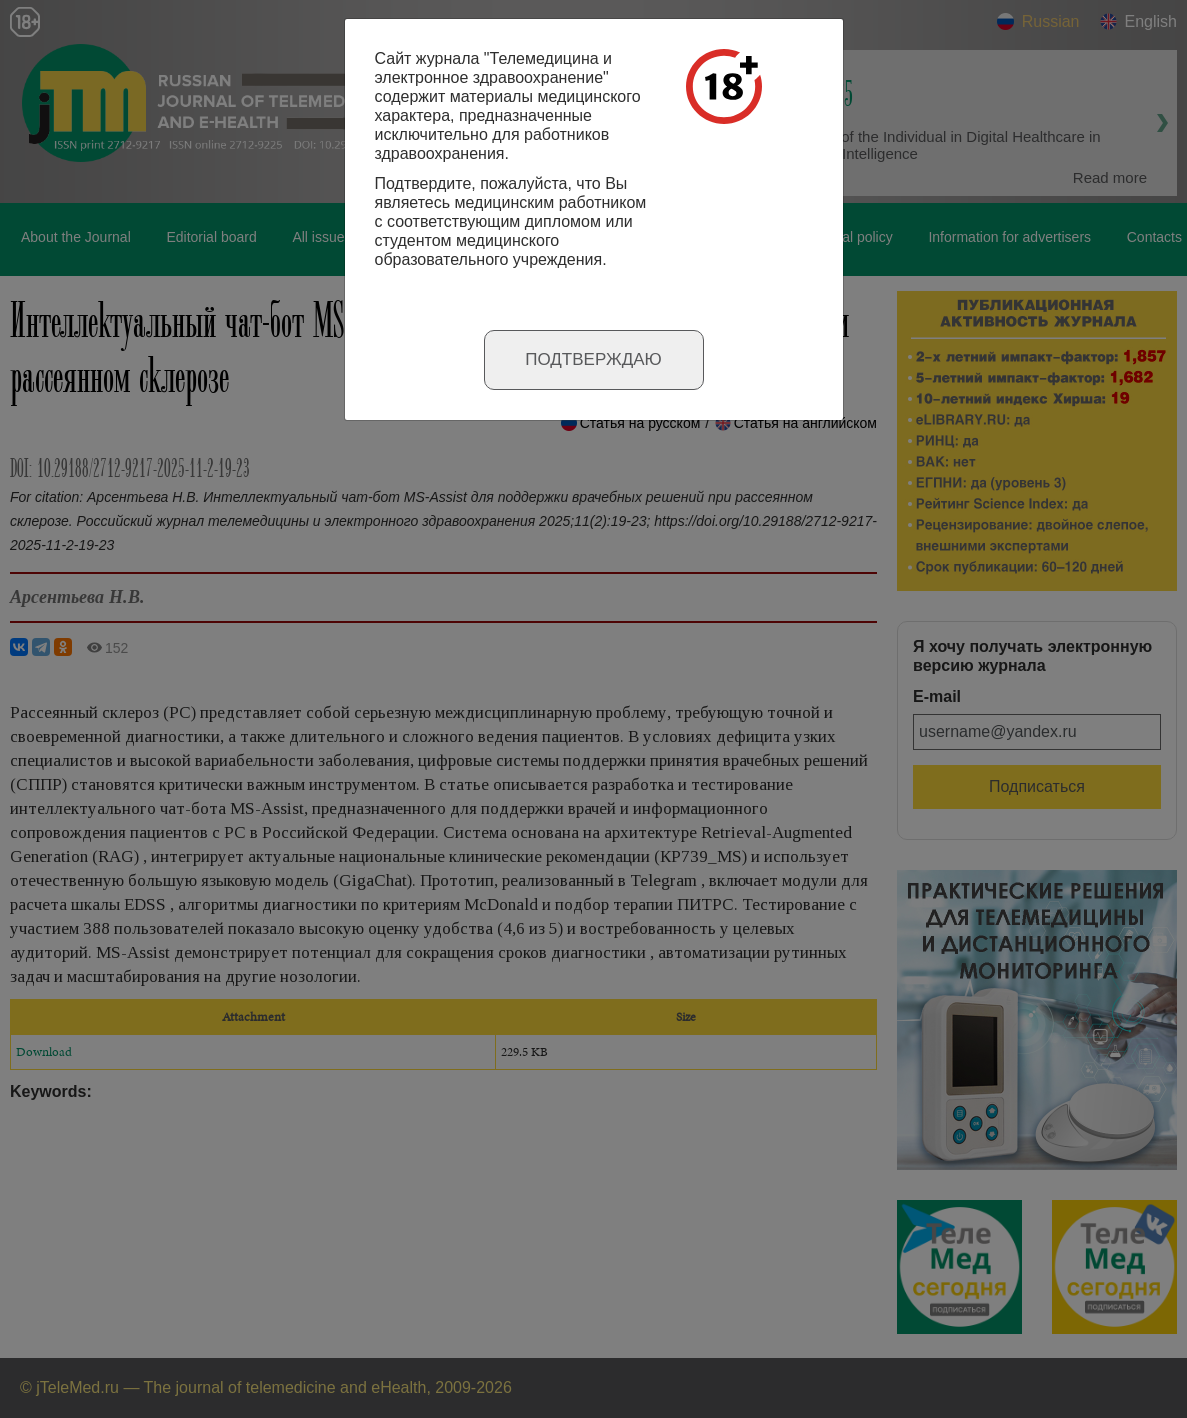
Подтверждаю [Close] (593, 359)
